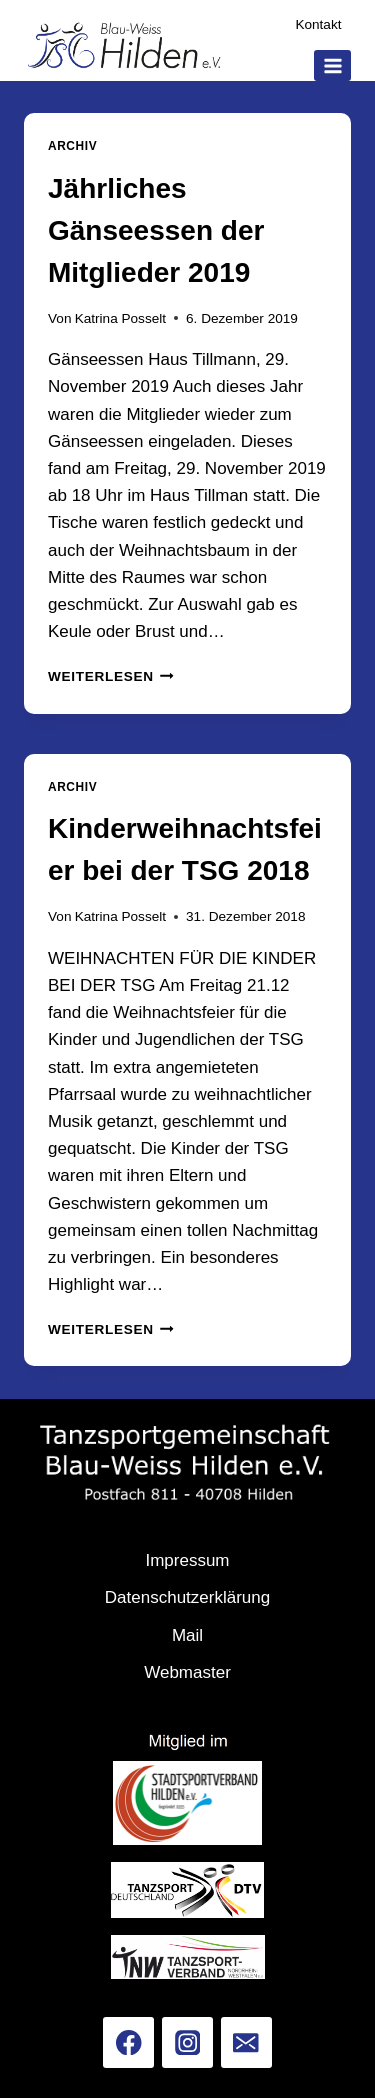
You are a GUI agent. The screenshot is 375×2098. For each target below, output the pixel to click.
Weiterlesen (111, 676)
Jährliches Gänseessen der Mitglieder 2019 (156, 230)
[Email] (246, 2042)
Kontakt (318, 24)
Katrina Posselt (120, 318)
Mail (187, 1635)
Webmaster (187, 1672)
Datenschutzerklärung (187, 1597)
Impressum (187, 1560)
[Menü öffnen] (332, 65)
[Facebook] (128, 2042)
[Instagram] (187, 2042)
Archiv (72, 146)
